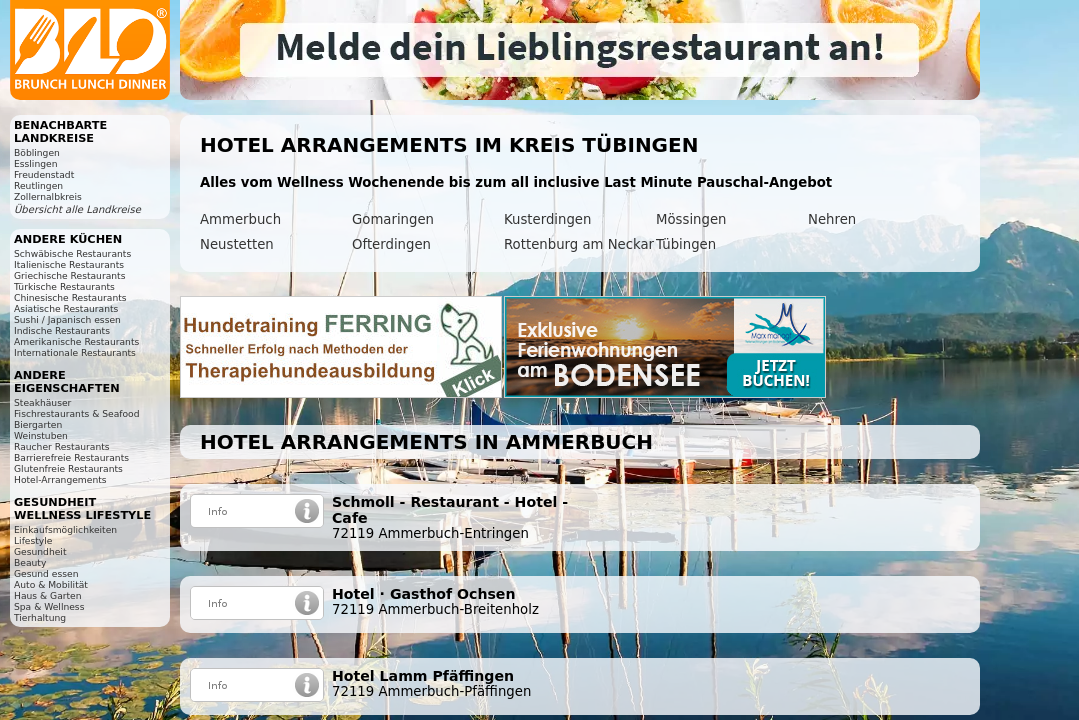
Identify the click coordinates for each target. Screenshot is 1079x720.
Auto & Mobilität (51, 584)
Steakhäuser (42, 402)
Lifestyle (33, 540)
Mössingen (691, 219)
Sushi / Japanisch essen (67, 319)
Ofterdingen (391, 244)
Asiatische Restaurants (66, 308)
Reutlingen (38, 185)
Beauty (30, 562)
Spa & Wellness (49, 606)
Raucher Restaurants (62, 446)
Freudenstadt (44, 174)
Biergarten (38, 424)
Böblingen (37, 152)
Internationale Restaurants (75, 352)
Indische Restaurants (62, 330)
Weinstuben (41, 435)
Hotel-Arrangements (60, 479)
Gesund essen (46, 573)
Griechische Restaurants (69, 275)
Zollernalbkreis (48, 196)
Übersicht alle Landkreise (77, 209)
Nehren (832, 219)
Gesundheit (40, 551)
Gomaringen (393, 219)
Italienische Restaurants (69, 264)
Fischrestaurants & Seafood (77, 413)
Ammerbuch (240, 219)
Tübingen (686, 244)
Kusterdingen (547, 219)
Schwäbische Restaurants (72, 253)
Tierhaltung (40, 617)
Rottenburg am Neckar (579, 244)
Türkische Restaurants (64, 286)
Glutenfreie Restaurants (68, 468)
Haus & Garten (48, 595)
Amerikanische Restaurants (76, 341)
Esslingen (35, 163)
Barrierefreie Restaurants (71, 457)
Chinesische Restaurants (70, 297)
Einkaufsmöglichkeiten (65, 529)
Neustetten (237, 244)
